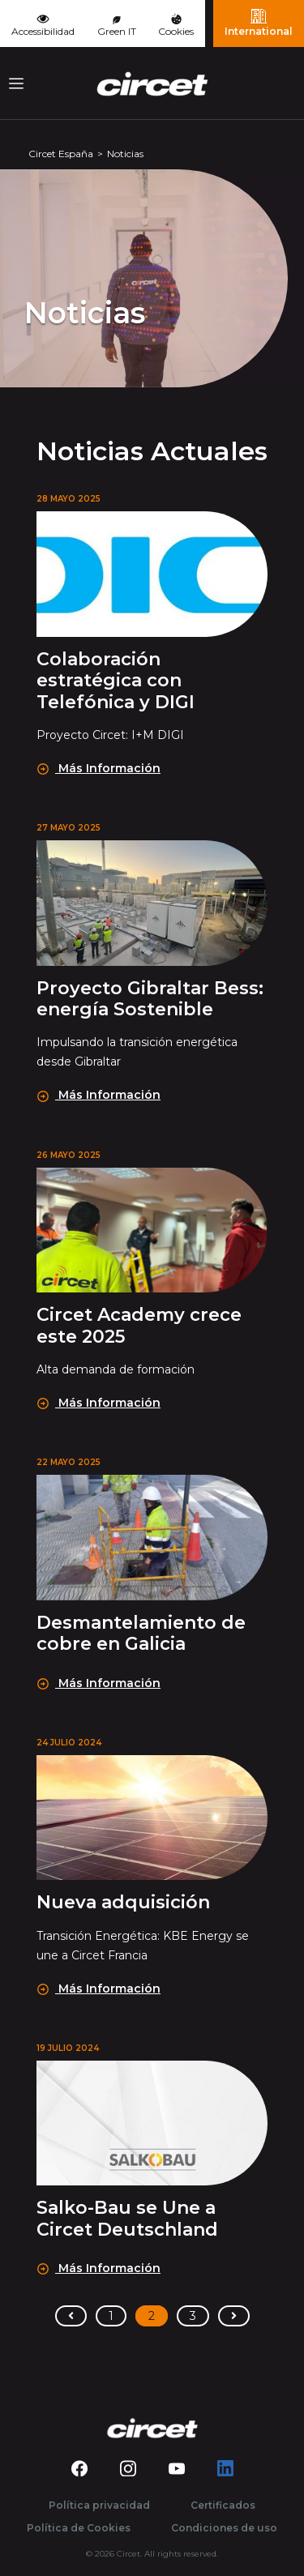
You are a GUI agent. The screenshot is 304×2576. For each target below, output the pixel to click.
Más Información (99, 768)
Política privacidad (99, 2505)
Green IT (116, 26)
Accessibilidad (43, 24)
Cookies (176, 25)
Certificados (223, 2505)
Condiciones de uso (224, 2528)
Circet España (60, 153)
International (259, 22)
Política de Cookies (79, 2528)
